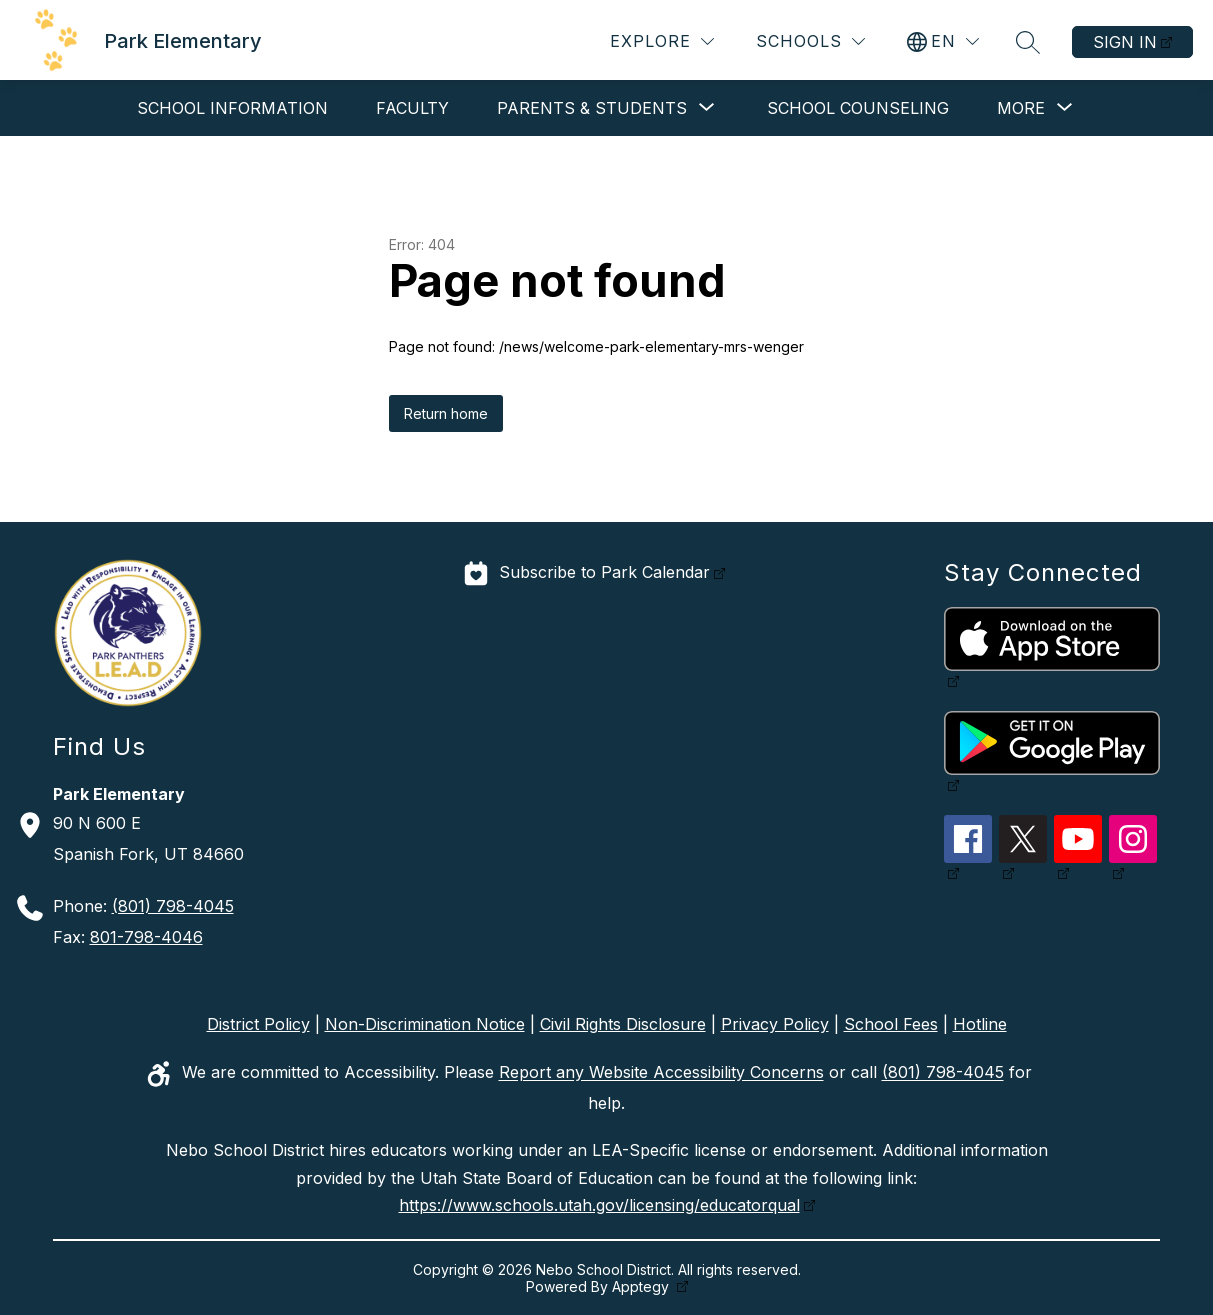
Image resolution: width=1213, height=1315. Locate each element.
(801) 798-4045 (173, 906)
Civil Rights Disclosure (623, 1024)
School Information (232, 108)
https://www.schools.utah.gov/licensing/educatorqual (599, 1205)
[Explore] (662, 41)
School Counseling (858, 108)
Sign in (1125, 42)
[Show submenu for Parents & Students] (592, 108)
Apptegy (642, 1286)
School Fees (891, 1024)
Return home (446, 413)
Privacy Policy (775, 1024)
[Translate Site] (943, 41)
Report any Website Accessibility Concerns (661, 1073)
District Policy (258, 1024)
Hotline (980, 1024)
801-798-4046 (146, 937)
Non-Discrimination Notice (425, 1024)
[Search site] (1028, 42)
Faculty (412, 108)
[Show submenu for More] (1021, 108)
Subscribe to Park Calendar (604, 573)
